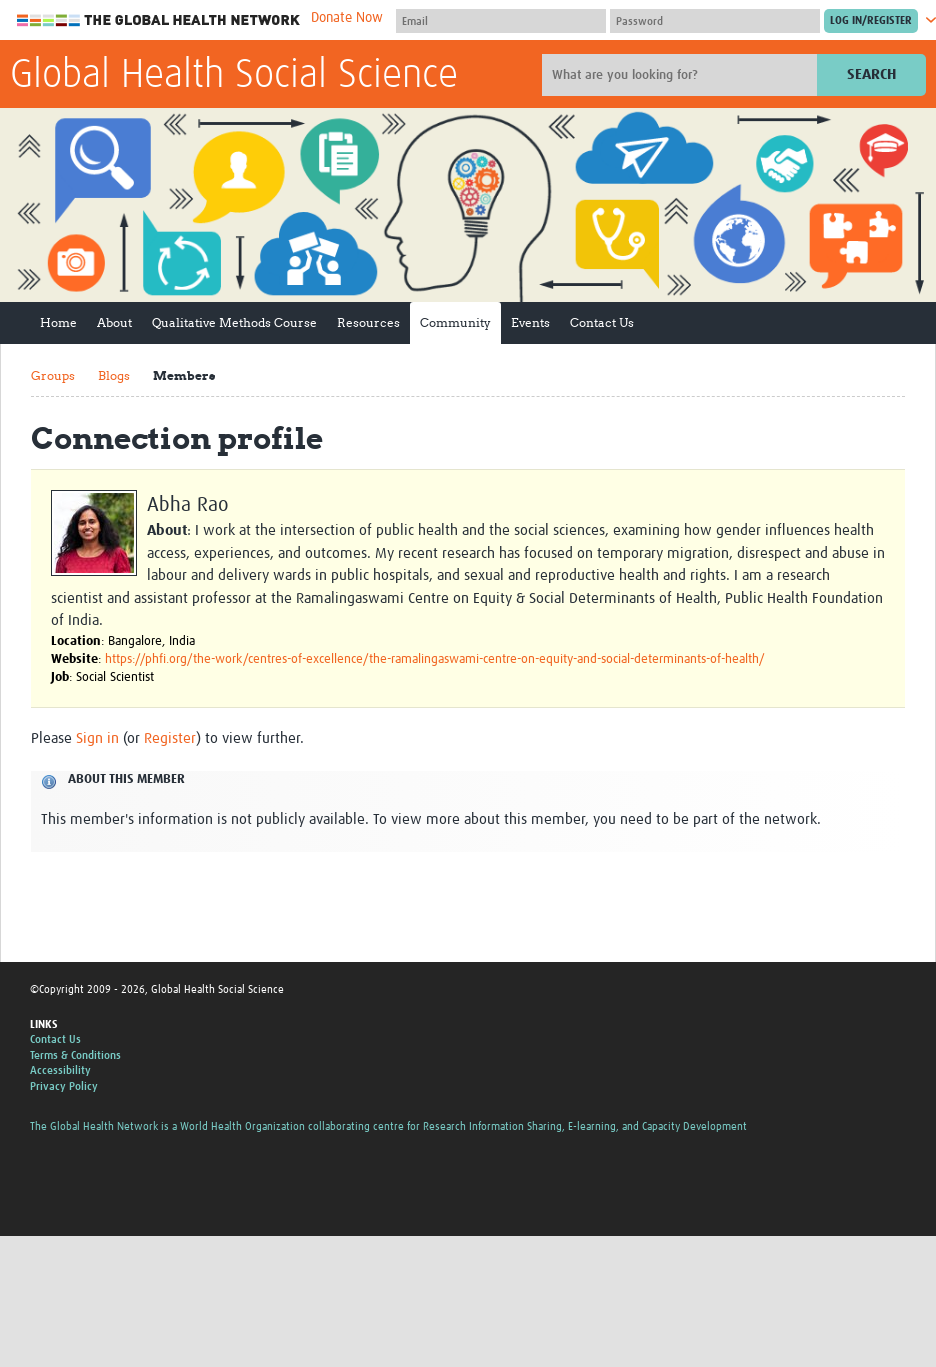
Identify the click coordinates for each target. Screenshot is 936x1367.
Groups (53, 375)
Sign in (97, 738)
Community (455, 322)
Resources (368, 322)
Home (58, 322)
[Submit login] (871, 21)
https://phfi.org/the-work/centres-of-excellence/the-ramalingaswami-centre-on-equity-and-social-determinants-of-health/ (435, 659)
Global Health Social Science (234, 76)
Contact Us (602, 322)
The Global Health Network (159, 20)
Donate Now (347, 18)
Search (871, 74)
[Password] (715, 21)
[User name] (501, 21)
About (114, 322)
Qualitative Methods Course (234, 322)
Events (530, 322)
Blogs (114, 375)
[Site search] (682, 75)
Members (184, 375)
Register (170, 738)
